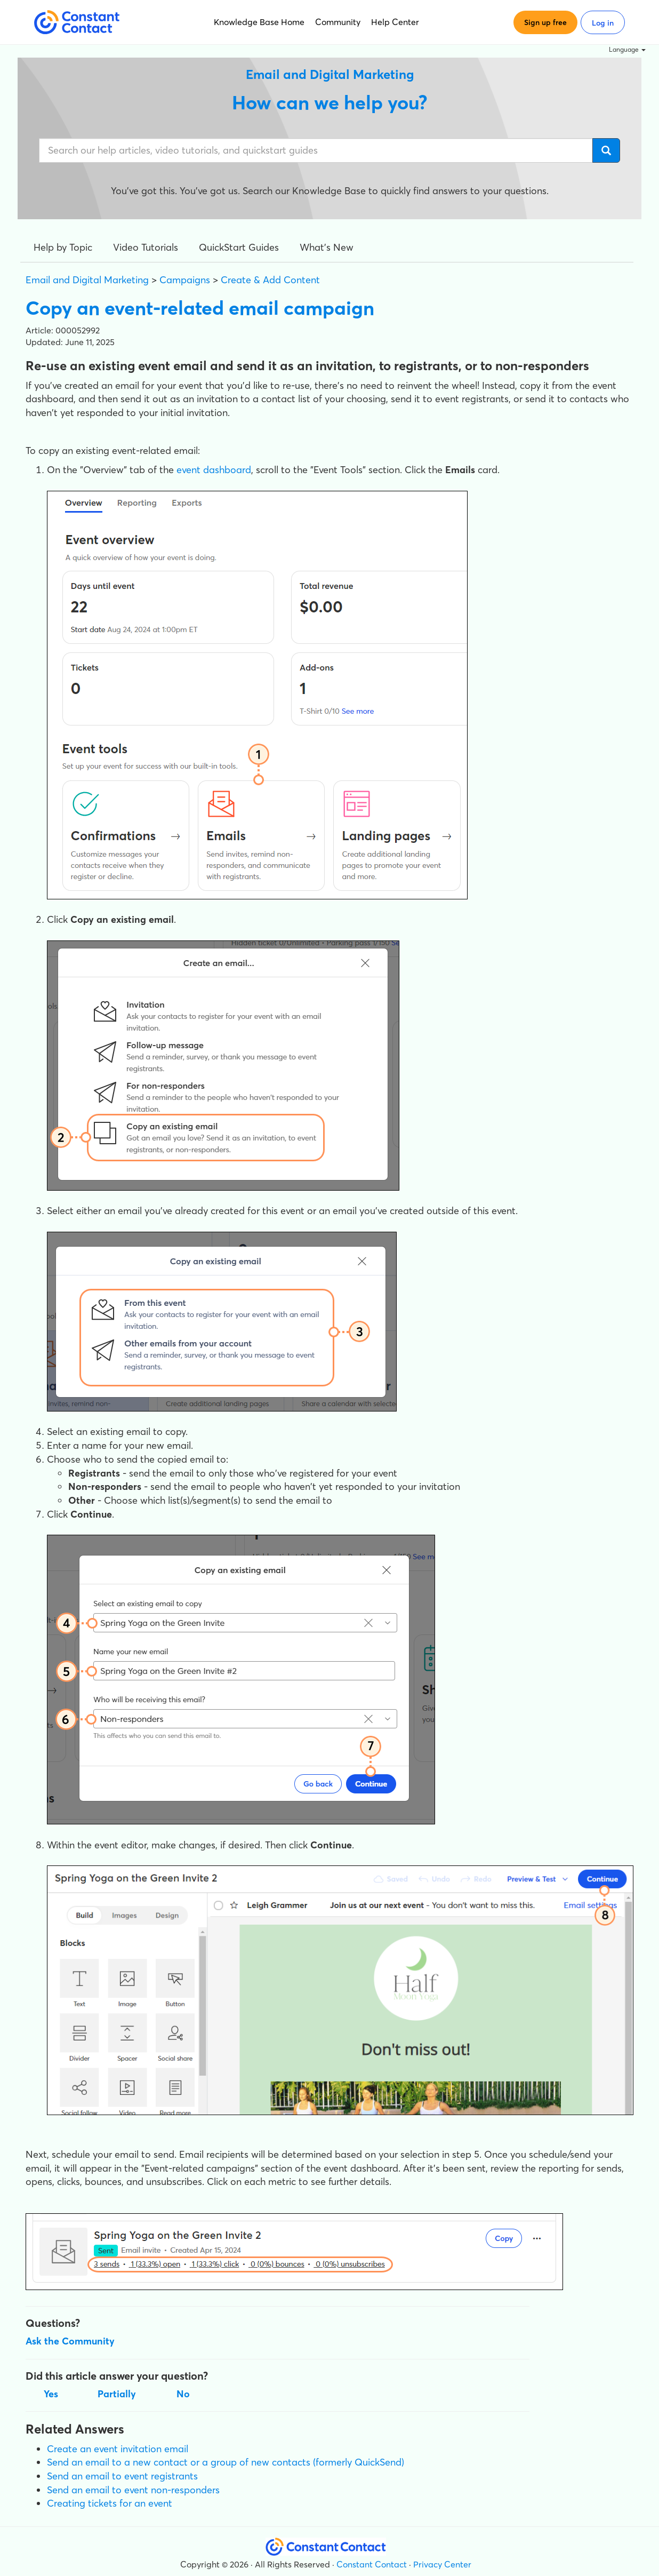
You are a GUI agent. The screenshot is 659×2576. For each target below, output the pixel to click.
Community (337, 22)
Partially (117, 2394)
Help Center (395, 22)
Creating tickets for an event (109, 2503)
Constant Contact (371, 2564)
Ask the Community (70, 2341)
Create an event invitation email (117, 2449)
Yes (51, 2394)
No (183, 2394)
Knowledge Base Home (259, 22)
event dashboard (213, 470)
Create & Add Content (270, 280)
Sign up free (545, 22)
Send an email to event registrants (122, 2476)
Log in (603, 23)
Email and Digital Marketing (87, 280)
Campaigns (184, 280)
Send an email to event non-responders (133, 2490)
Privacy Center (442, 2564)
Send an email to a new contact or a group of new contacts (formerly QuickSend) (225, 2462)
